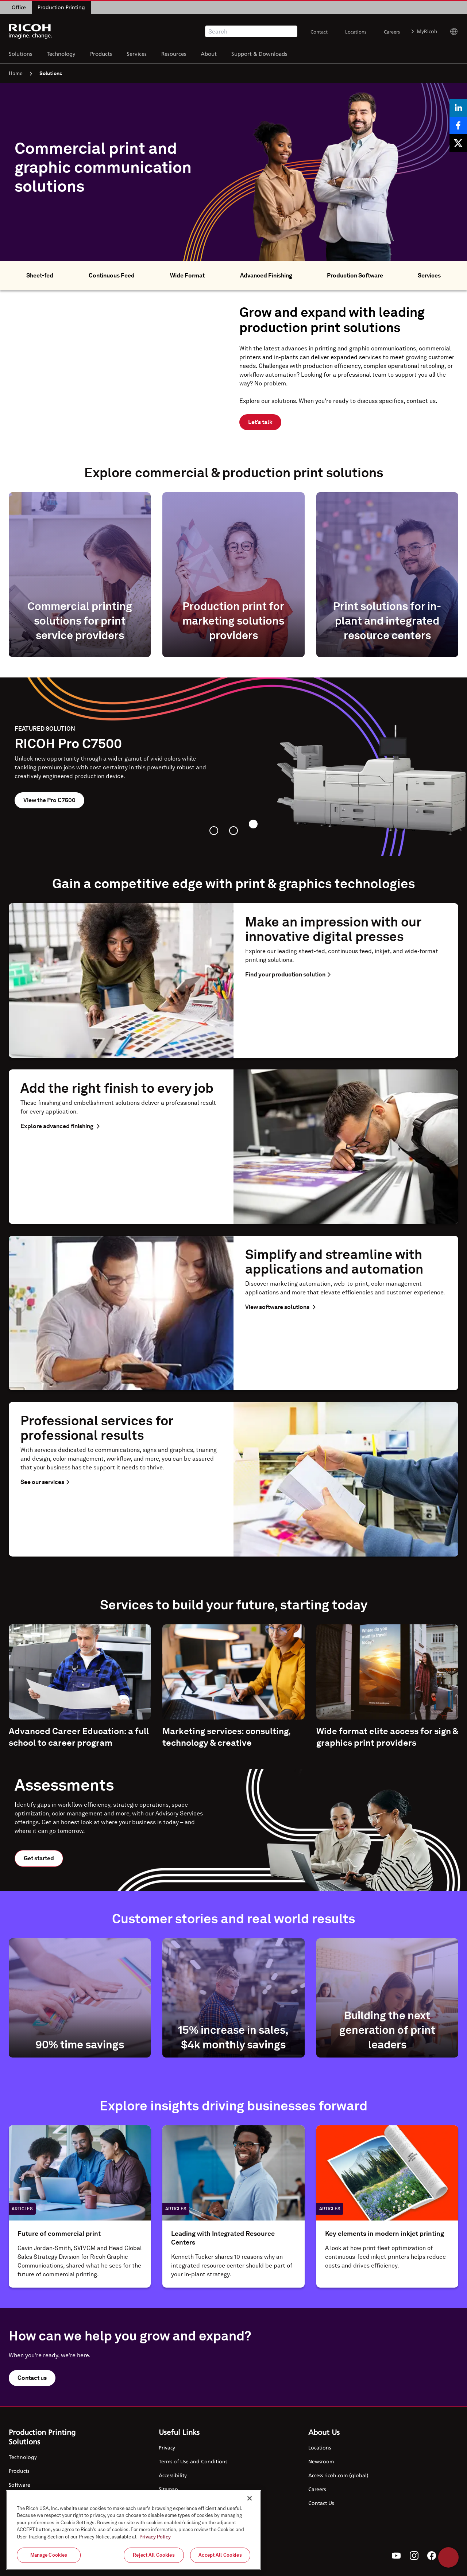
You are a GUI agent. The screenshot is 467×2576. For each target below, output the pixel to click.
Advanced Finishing (266, 275)
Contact (319, 32)
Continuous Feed (112, 275)
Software (19, 2485)
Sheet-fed (39, 275)
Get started (39, 1858)
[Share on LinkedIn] (458, 108)
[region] (133, 2530)
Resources (173, 52)
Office (19, 7)
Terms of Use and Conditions (193, 2461)
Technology (61, 52)
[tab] (213, 830)
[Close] (250, 2498)
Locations (355, 32)
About (209, 52)
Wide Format (187, 275)
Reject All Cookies (153, 2555)
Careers (392, 32)
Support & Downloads (259, 52)
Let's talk (260, 422)
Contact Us (321, 2503)
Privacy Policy (155, 2537)
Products (101, 52)
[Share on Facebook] (458, 125)
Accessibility (173, 2475)
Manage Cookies (48, 2555)
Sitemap (168, 2489)
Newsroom (321, 2461)
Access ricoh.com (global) (338, 2475)
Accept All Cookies (220, 2555)
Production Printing (61, 7)
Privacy (167, 2447)
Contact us (32, 2377)
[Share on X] (458, 143)
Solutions (20, 52)
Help (448, 2557)
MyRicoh (424, 31)
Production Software (355, 275)
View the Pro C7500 (49, 800)
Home (20, 73)
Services (137, 52)
